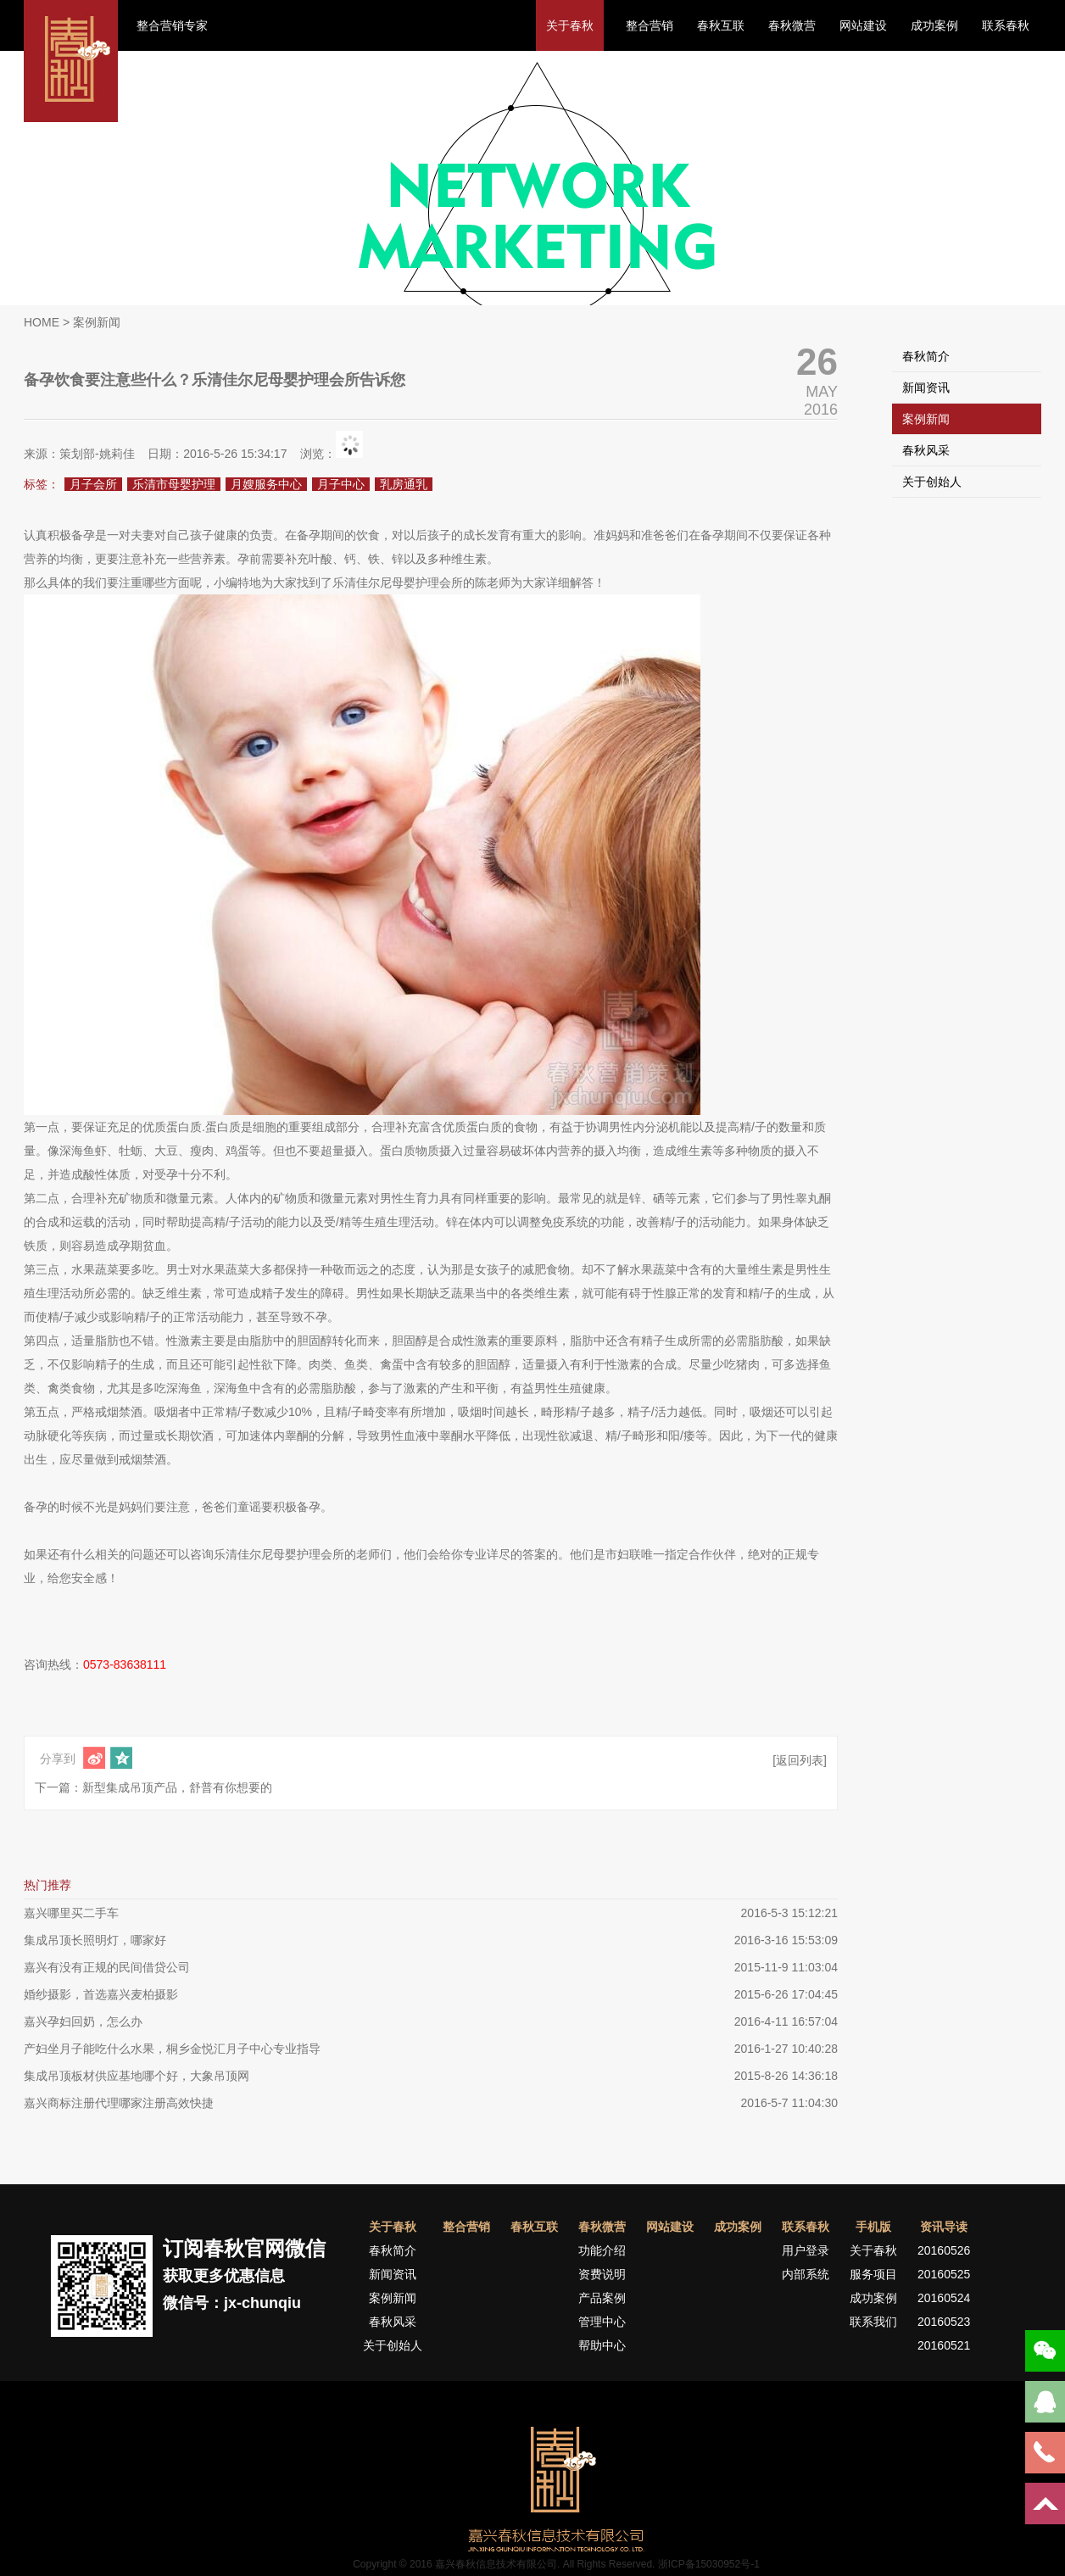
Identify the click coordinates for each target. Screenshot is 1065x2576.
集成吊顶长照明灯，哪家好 (95, 1940)
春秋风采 (926, 450)
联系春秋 (1005, 25)
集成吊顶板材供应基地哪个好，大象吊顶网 (136, 2076)
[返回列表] (799, 1760)
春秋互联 (720, 25)
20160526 (943, 2250)
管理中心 (602, 2321)
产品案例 (602, 2298)
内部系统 (805, 2274)
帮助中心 (602, 2345)
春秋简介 (926, 356)
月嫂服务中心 (266, 484)
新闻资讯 (926, 387)
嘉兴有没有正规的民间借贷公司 (107, 1967)
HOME (41, 322)
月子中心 (341, 484)
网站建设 (863, 25)
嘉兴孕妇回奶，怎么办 (83, 2021)
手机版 (873, 2226)
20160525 (943, 2274)
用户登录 (805, 2250)
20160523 (943, 2321)
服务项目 (873, 2274)
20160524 (943, 2298)
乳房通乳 (403, 484)
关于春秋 (570, 25)
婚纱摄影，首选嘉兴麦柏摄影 (101, 1994)
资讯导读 (943, 2226)
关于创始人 (932, 481)
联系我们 (873, 2321)
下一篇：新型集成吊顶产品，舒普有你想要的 (153, 1787)
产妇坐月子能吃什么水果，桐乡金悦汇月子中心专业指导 (172, 2048)
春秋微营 (792, 25)
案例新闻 (926, 419)
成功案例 (934, 25)
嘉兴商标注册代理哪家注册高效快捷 (119, 2103)
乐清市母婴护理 (173, 484)
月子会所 (93, 484)
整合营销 (649, 25)
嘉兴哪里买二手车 (71, 1913)
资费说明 (602, 2274)
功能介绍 (602, 2250)
